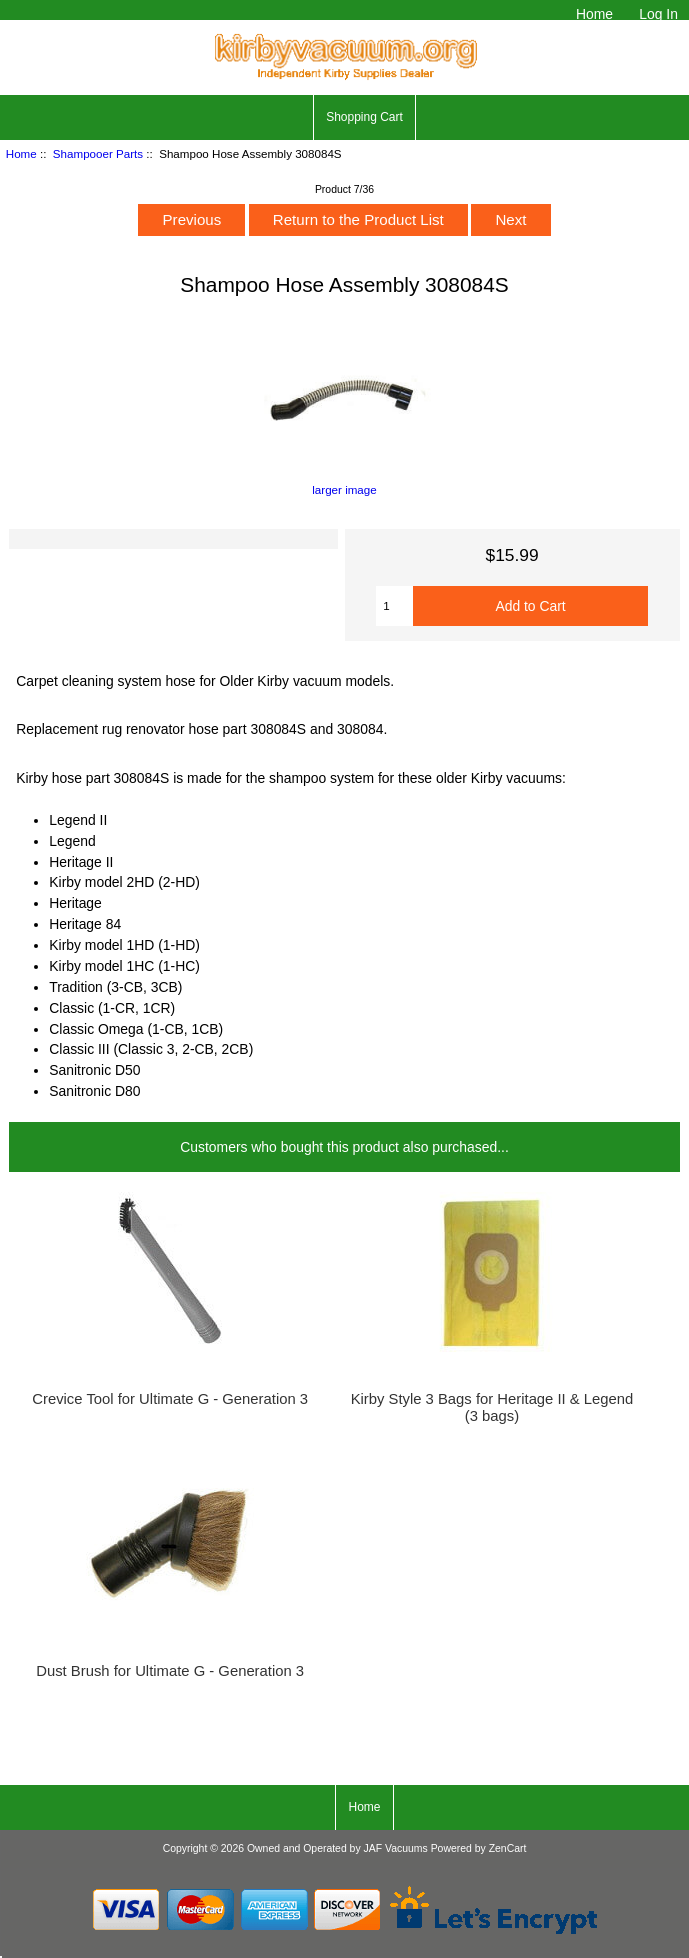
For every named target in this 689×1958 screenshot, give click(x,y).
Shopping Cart (364, 117)
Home (594, 14)
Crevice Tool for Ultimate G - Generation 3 (170, 1399)
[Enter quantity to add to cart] (394, 606)
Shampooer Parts (98, 153)
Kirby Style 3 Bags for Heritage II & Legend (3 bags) (492, 1407)
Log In (658, 14)
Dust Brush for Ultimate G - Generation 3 (170, 1671)
